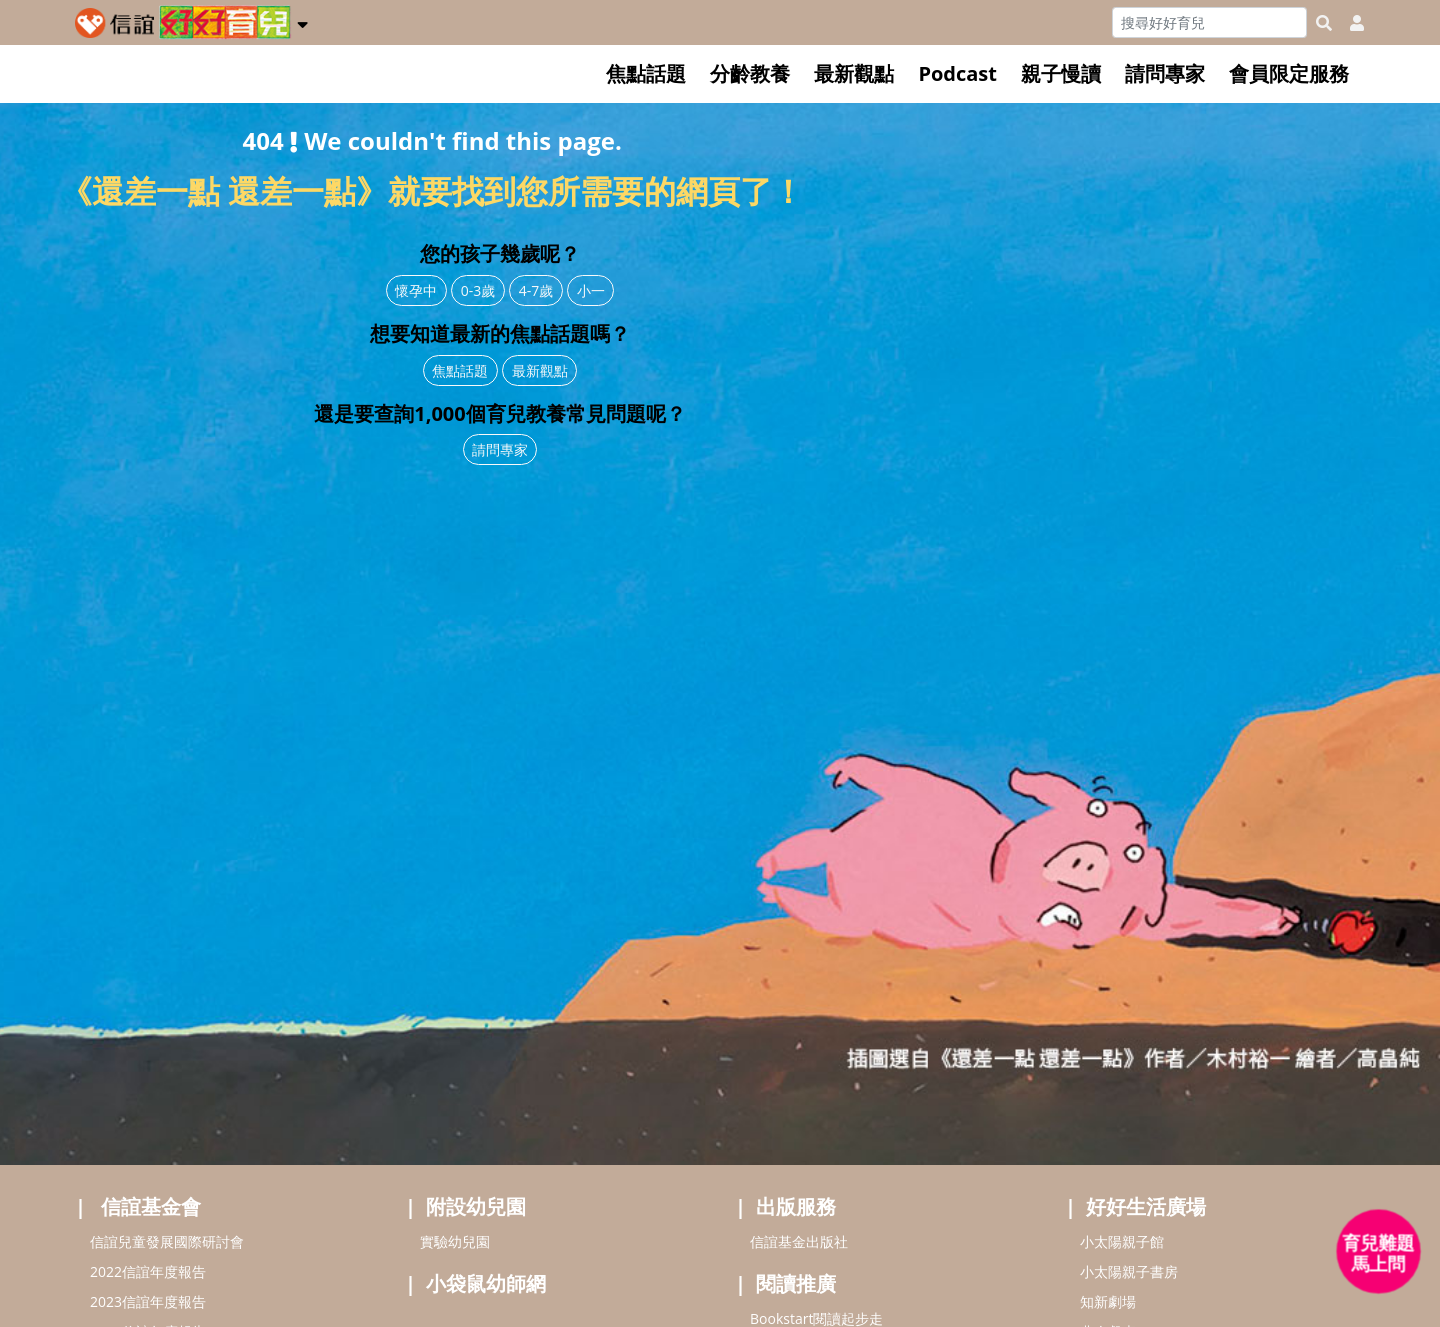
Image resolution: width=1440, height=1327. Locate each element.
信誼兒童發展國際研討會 (167, 1241)
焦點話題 (646, 73)
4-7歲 (536, 290)
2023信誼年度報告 (148, 1301)
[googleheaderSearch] (1324, 23)
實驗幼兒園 (455, 1241)
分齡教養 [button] (750, 73)
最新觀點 (854, 73)
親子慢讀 (1061, 73)
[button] (302, 21)
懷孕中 (416, 290)
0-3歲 (478, 290)
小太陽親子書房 (1129, 1271)
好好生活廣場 (1146, 1206)
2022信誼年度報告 (148, 1271)
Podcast (957, 73)
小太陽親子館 (1122, 1241)
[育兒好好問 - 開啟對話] (1379, 1252)
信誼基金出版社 (799, 1241)
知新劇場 (1108, 1301)
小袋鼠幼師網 (486, 1283)
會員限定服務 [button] (1289, 73)
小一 (591, 290)
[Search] (1209, 22)
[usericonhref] (1349, 23)
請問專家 (1165, 73)
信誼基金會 (151, 1206)
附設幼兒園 (476, 1206)
